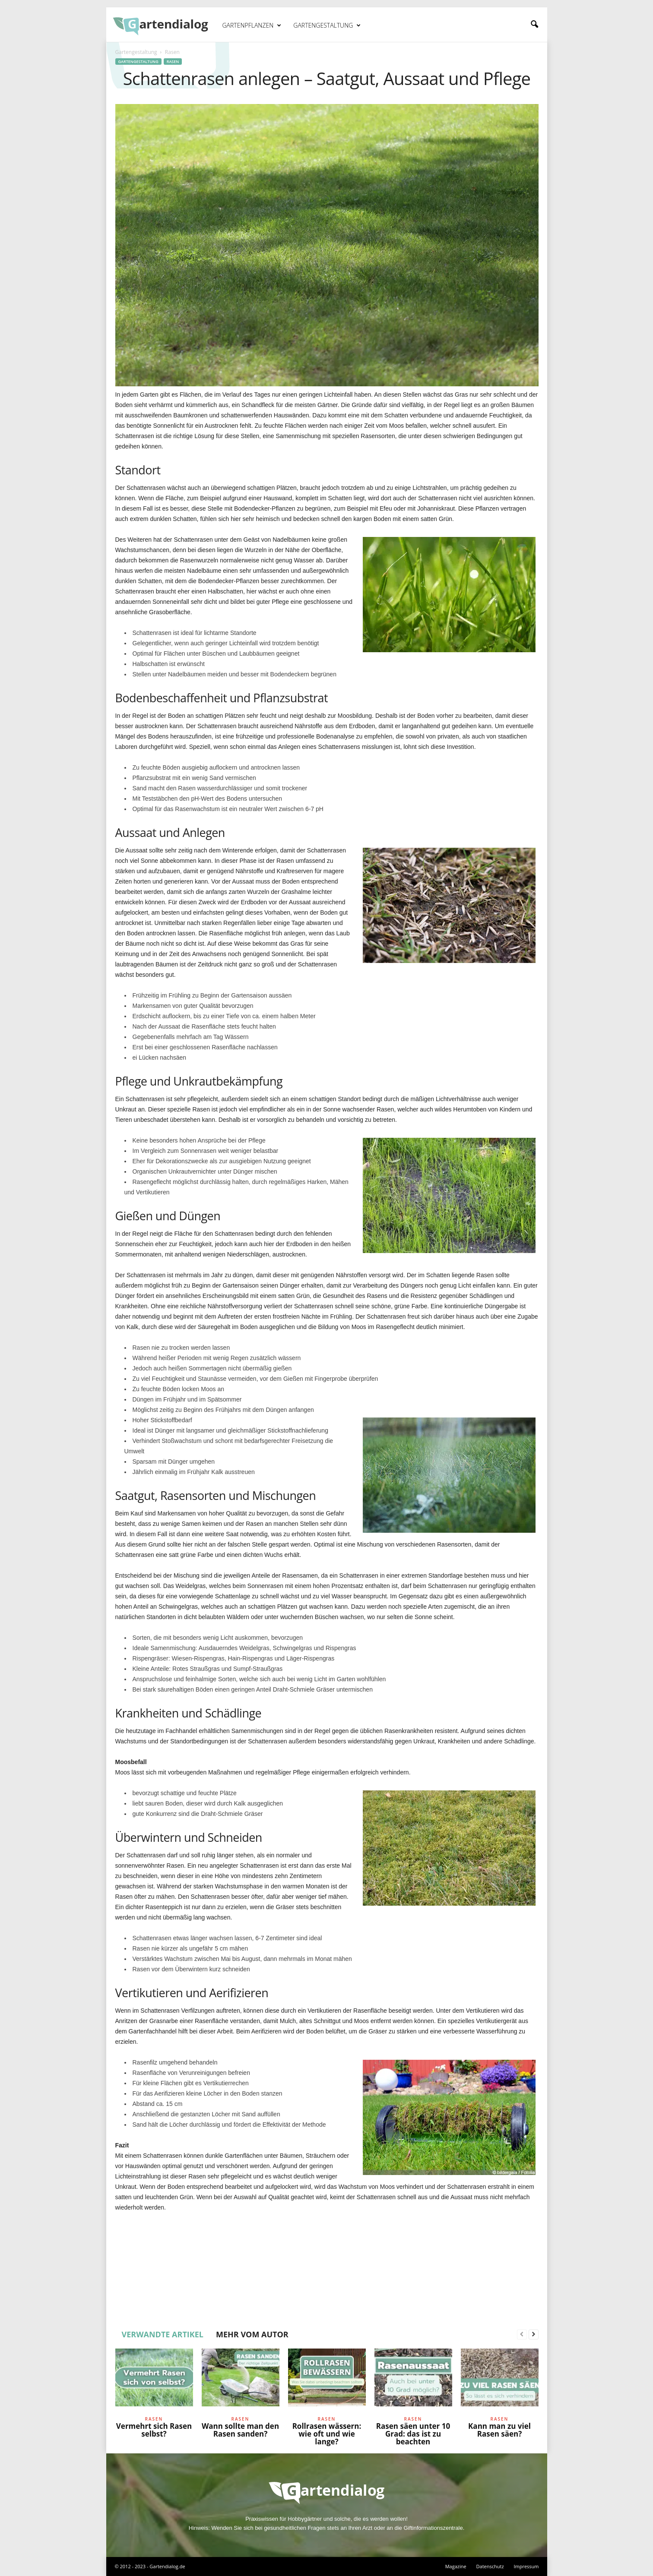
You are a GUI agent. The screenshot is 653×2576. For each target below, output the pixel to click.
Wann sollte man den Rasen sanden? (240, 2430)
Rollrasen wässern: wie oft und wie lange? (326, 2434)
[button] (534, 24)
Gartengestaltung (327, 25)
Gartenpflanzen (252, 25)
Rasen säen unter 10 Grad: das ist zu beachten (413, 2434)
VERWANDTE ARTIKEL (163, 2334)
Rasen (173, 61)
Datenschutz (490, 2566)
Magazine (455, 2566)
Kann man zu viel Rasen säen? (499, 2430)
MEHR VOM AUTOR (252, 2334)
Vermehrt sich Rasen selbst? (154, 2430)
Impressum (526, 2566)
